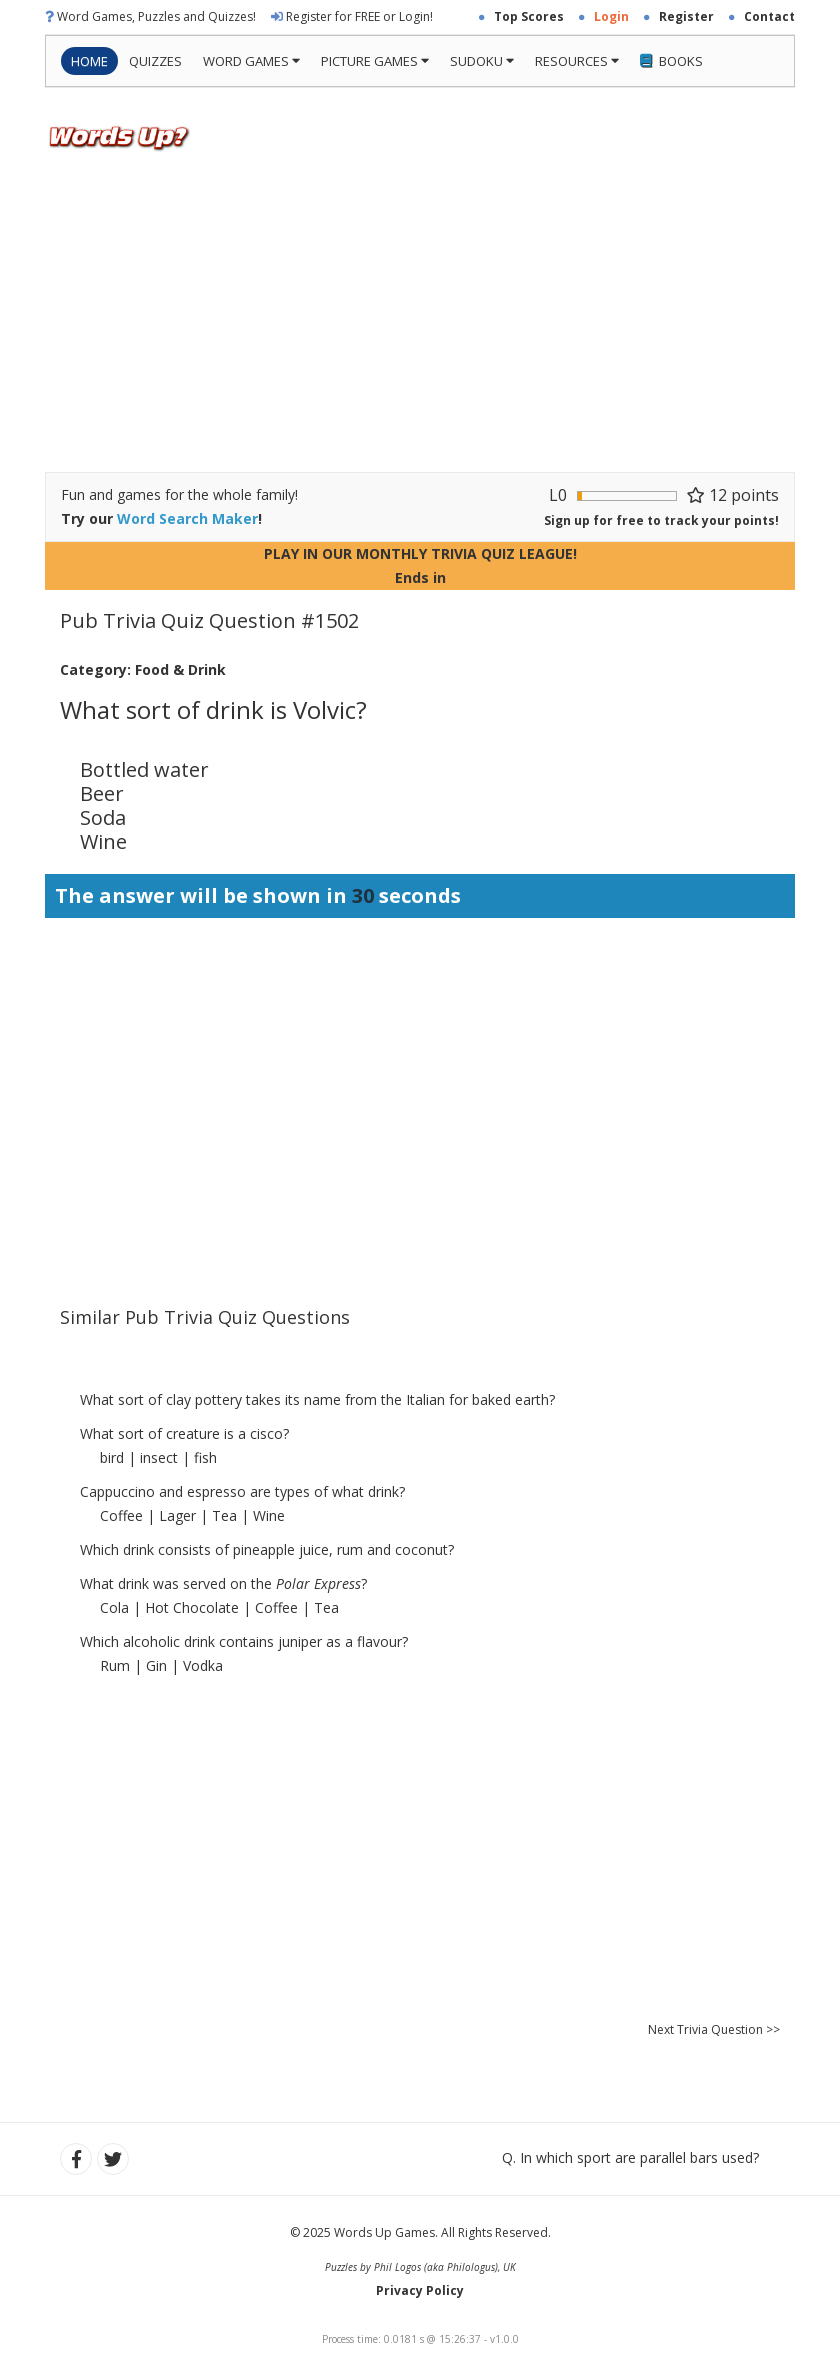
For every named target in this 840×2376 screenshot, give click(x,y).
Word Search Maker (187, 518)
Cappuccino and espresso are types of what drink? (242, 1491)
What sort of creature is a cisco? (184, 1433)
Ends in (420, 577)
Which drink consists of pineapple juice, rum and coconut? (267, 1549)
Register (686, 16)
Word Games (251, 61)
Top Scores (529, 16)
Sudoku (482, 61)
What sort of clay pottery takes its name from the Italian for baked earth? (317, 1399)
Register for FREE (333, 16)
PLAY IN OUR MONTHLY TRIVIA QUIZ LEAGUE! (420, 553)
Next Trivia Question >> (714, 2029)
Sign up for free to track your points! (661, 520)
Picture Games (375, 61)
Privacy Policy (420, 2290)
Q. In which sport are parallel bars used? (630, 2157)
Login (414, 16)
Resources (577, 61)
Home (89, 61)
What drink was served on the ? (223, 1583)
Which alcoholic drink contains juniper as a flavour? (244, 1641)
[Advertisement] (420, 322)
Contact (769, 16)
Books (671, 61)
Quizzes (155, 61)
